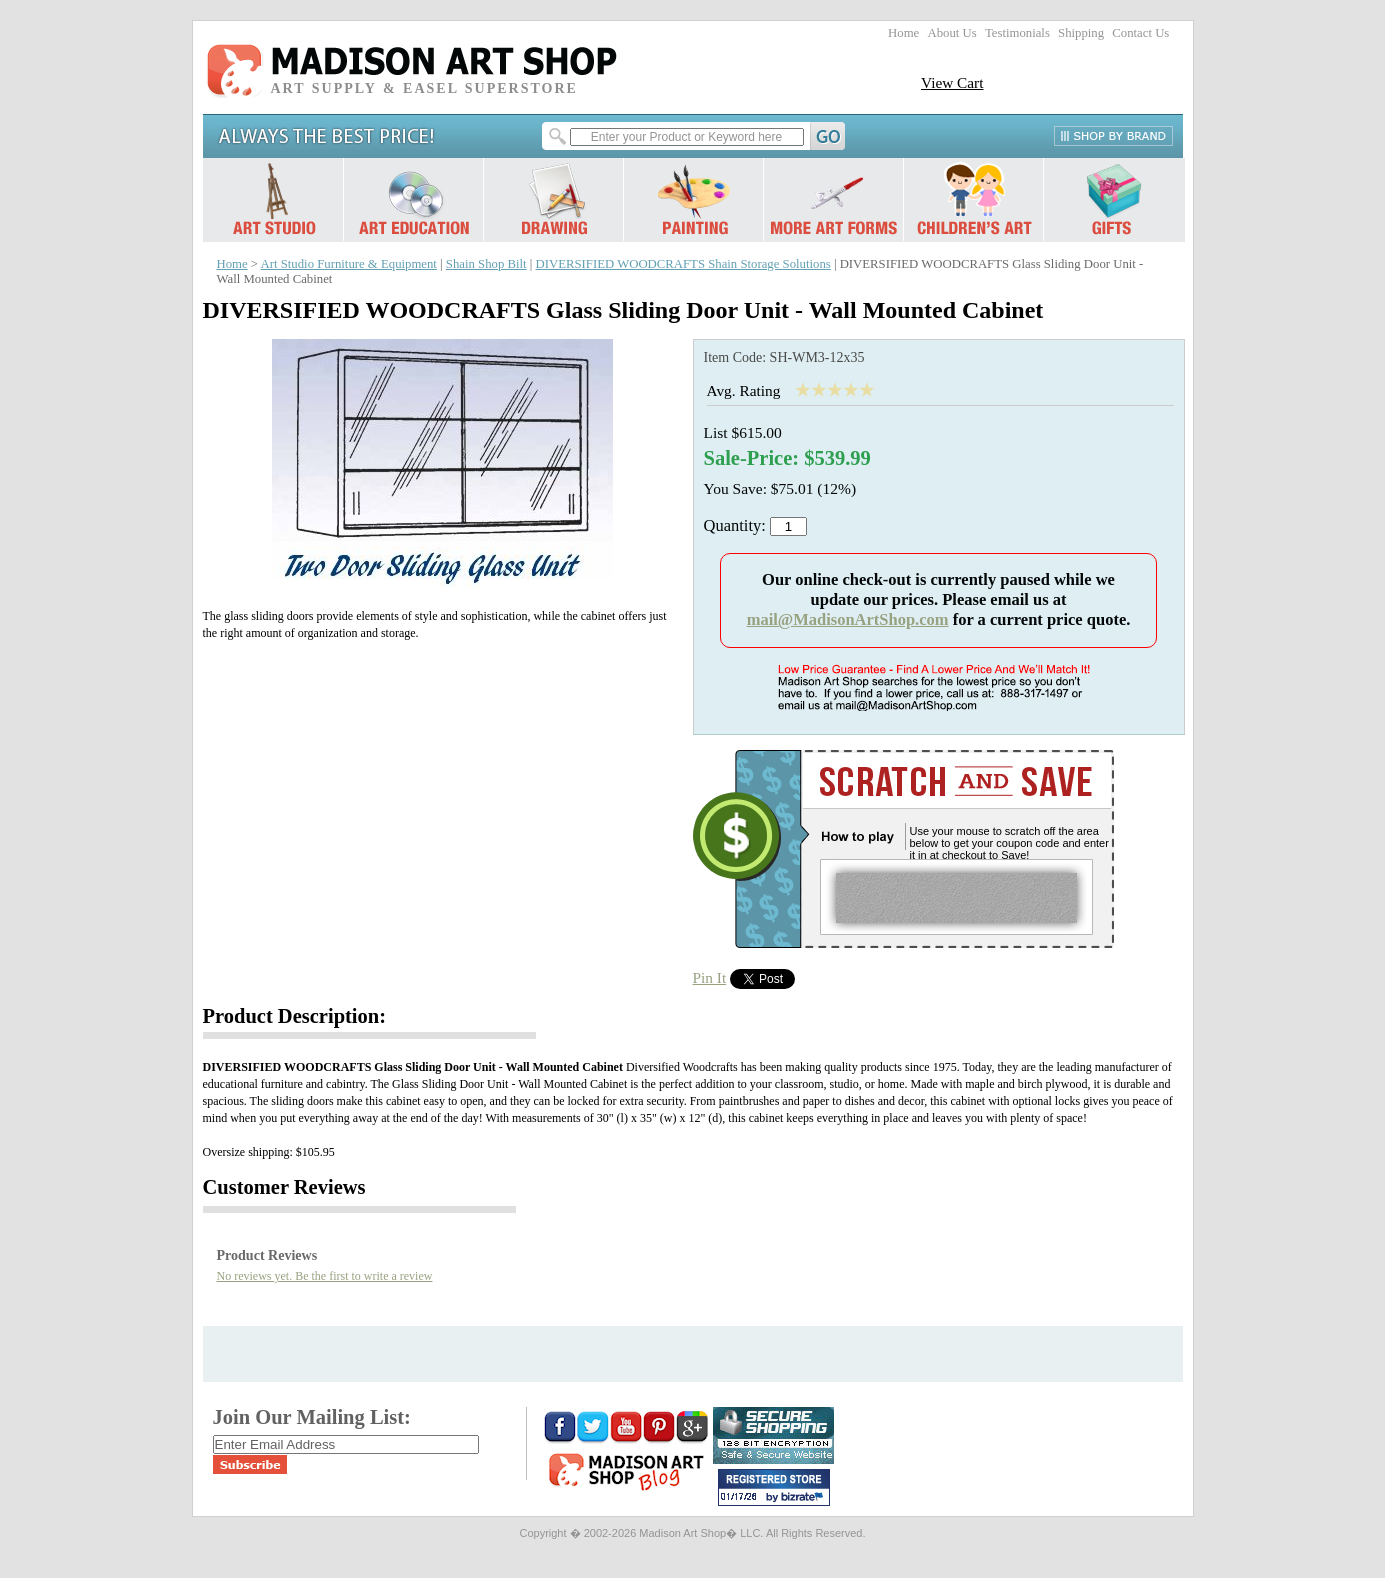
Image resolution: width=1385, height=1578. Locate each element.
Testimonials (1017, 33)
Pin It (710, 977)
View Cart (952, 82)
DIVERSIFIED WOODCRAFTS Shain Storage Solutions (683, 264)
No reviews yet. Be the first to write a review (325, 1276)
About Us (951, 33)
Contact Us (1140, 33)
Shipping (1081, 33)
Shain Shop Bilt (486, 264)
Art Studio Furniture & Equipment (349, 264)
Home (903, 33)
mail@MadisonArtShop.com (848, 619)
